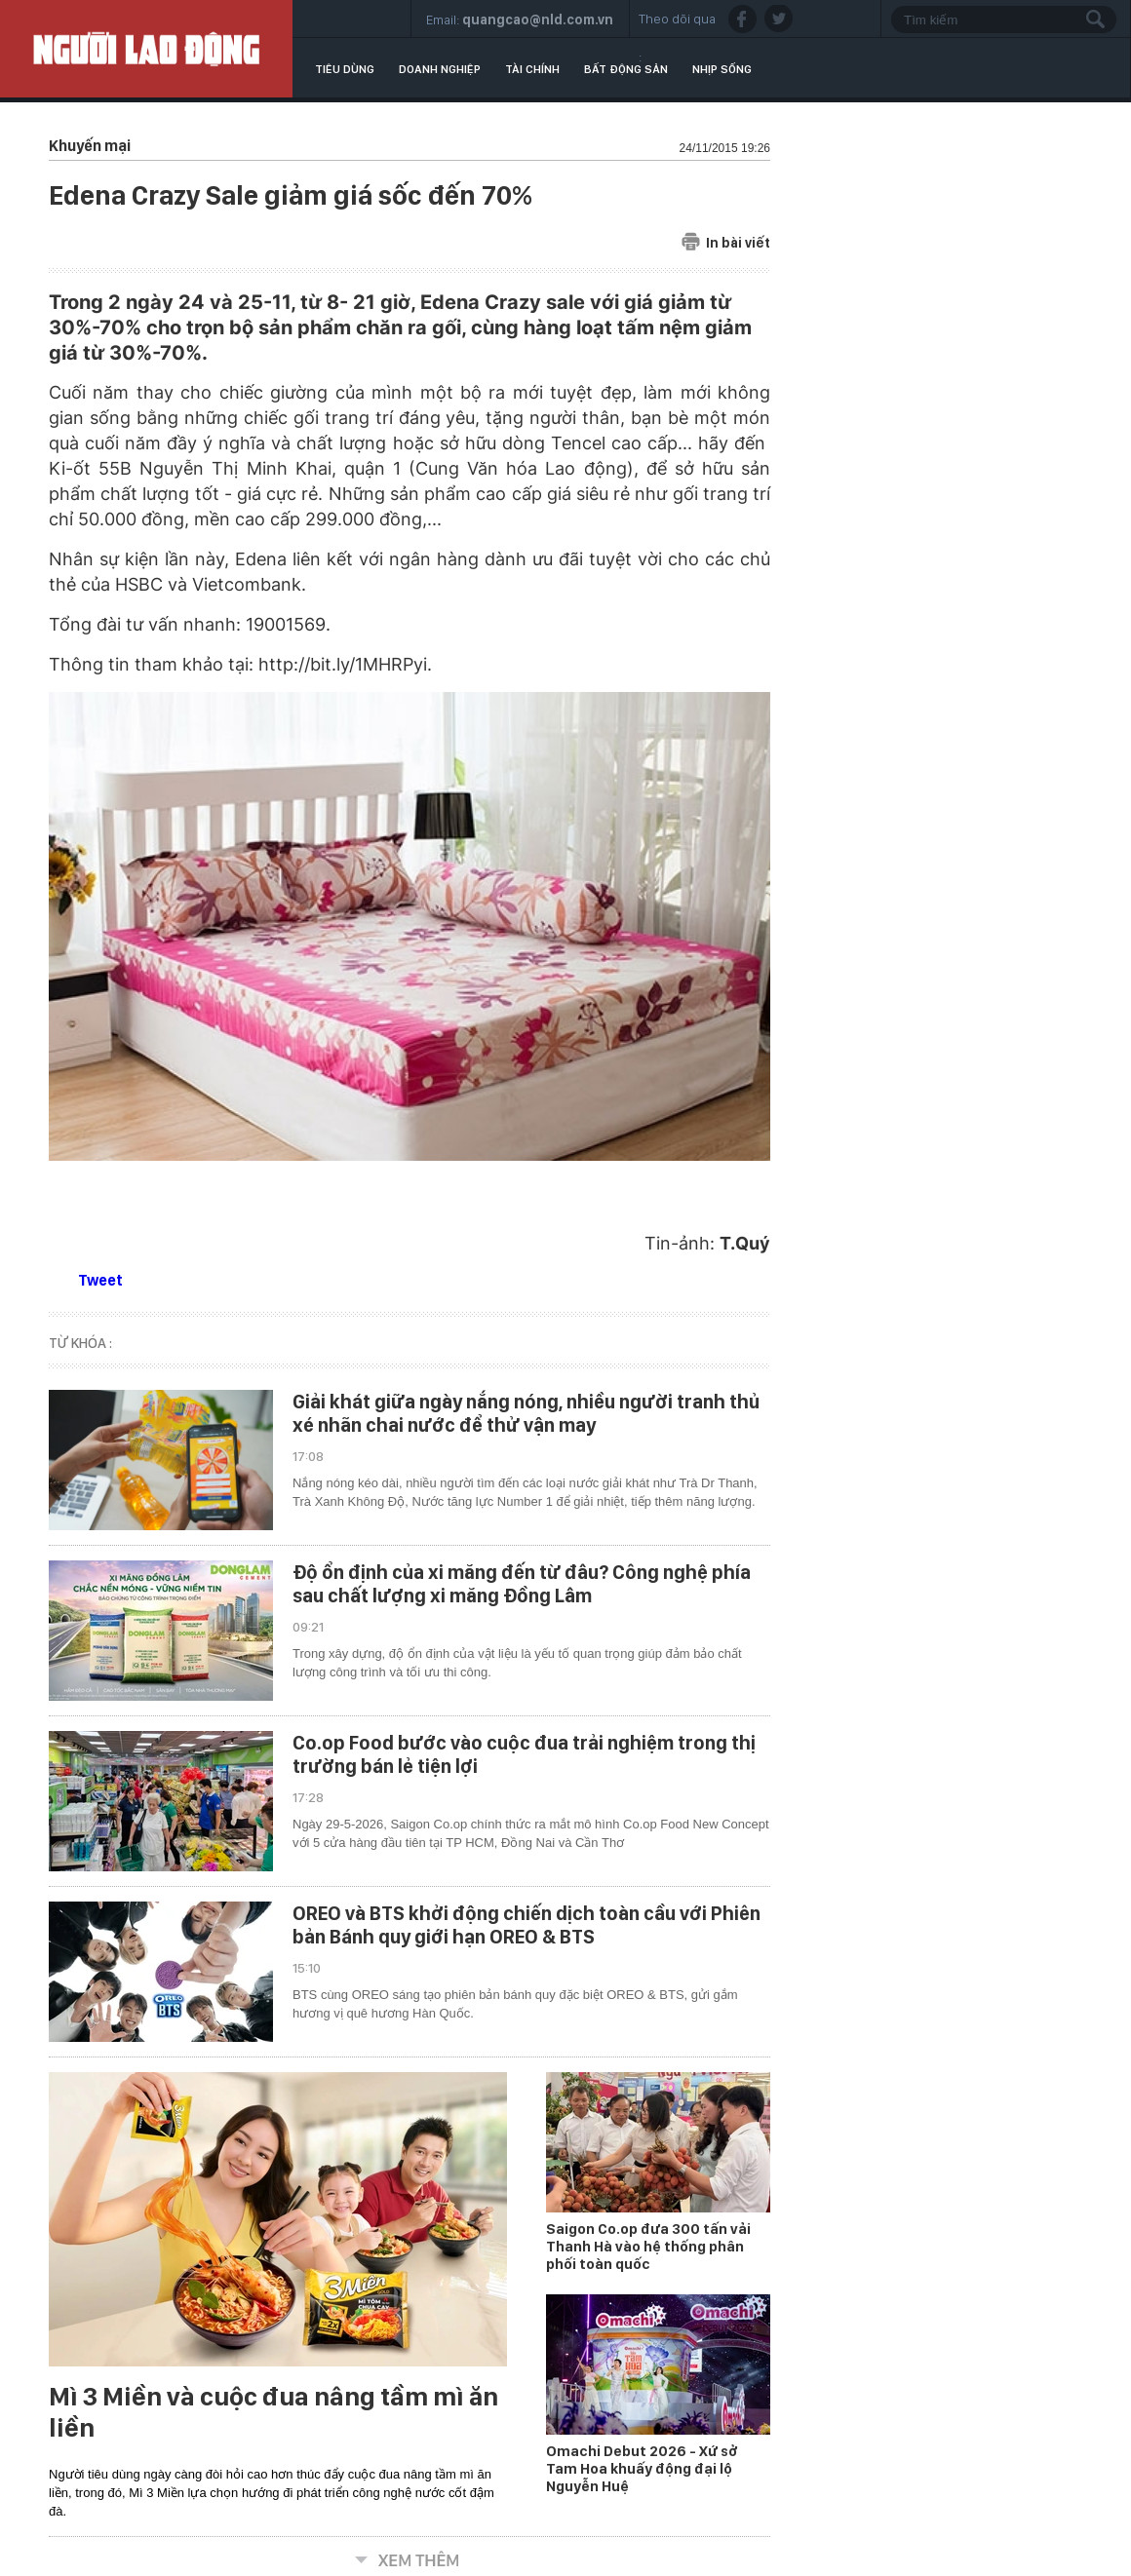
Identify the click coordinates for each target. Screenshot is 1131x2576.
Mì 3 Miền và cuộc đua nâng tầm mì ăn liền (273, 2412)
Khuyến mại (90, 145)
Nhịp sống (722, 69)
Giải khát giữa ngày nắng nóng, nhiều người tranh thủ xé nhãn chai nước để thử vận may (526, 1413)
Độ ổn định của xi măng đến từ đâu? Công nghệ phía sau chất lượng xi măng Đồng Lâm (521, 1583)
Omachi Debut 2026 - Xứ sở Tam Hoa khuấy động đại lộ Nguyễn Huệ (642, 2468)
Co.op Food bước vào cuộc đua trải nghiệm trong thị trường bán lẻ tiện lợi (524, 1754)
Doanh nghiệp (440, 69)
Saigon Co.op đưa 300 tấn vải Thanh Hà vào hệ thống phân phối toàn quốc (648, 2246)
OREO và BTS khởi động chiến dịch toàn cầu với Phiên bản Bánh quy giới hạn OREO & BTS (526, 1925)
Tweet (100, 1280)
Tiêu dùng (344, 69)
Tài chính (532, 69)
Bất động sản (626, 69)
